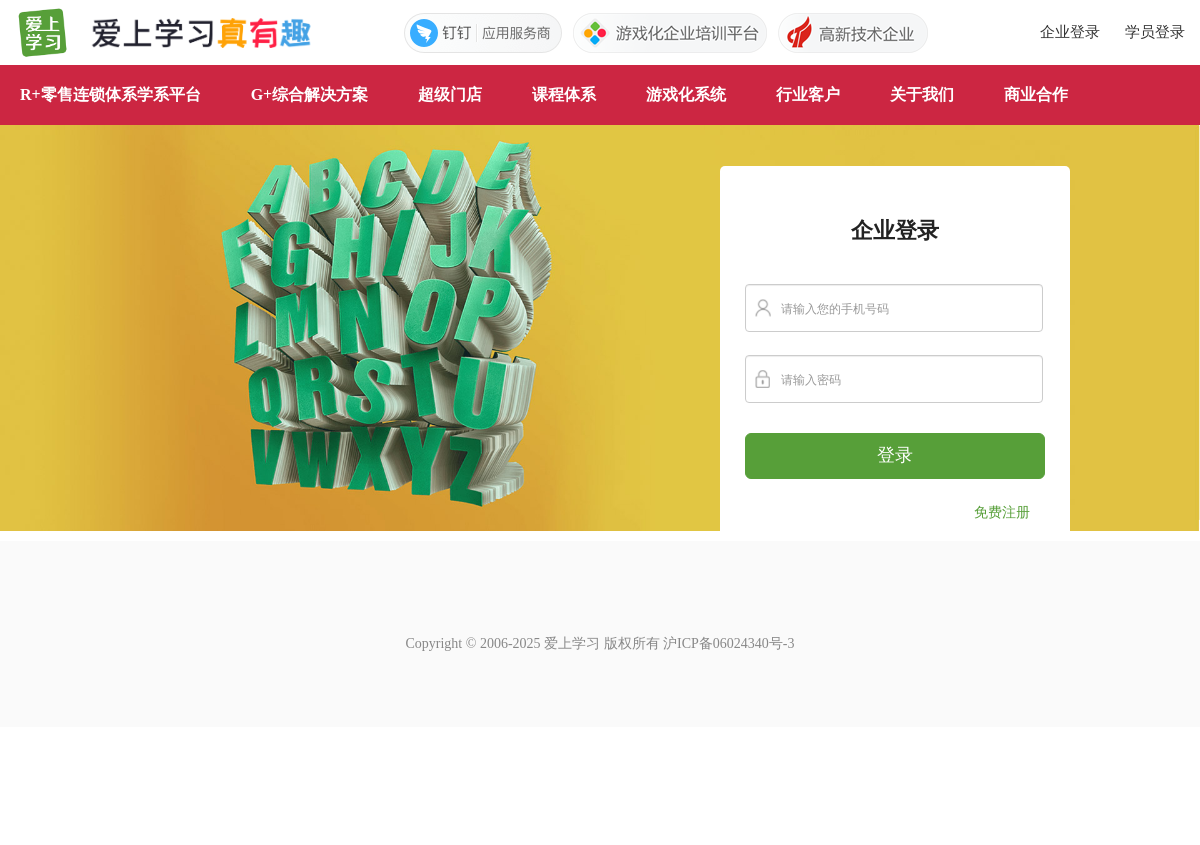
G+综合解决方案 (310, 94)
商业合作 (1036, 94)
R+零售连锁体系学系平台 (110, 94)
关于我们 (922, 94)
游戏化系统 (686, 94)
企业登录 (1070, 32)
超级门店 (450, 94)
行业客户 (808, 94)
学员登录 (1155, 32)
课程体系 (564, 94)
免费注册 (1002, 512)
